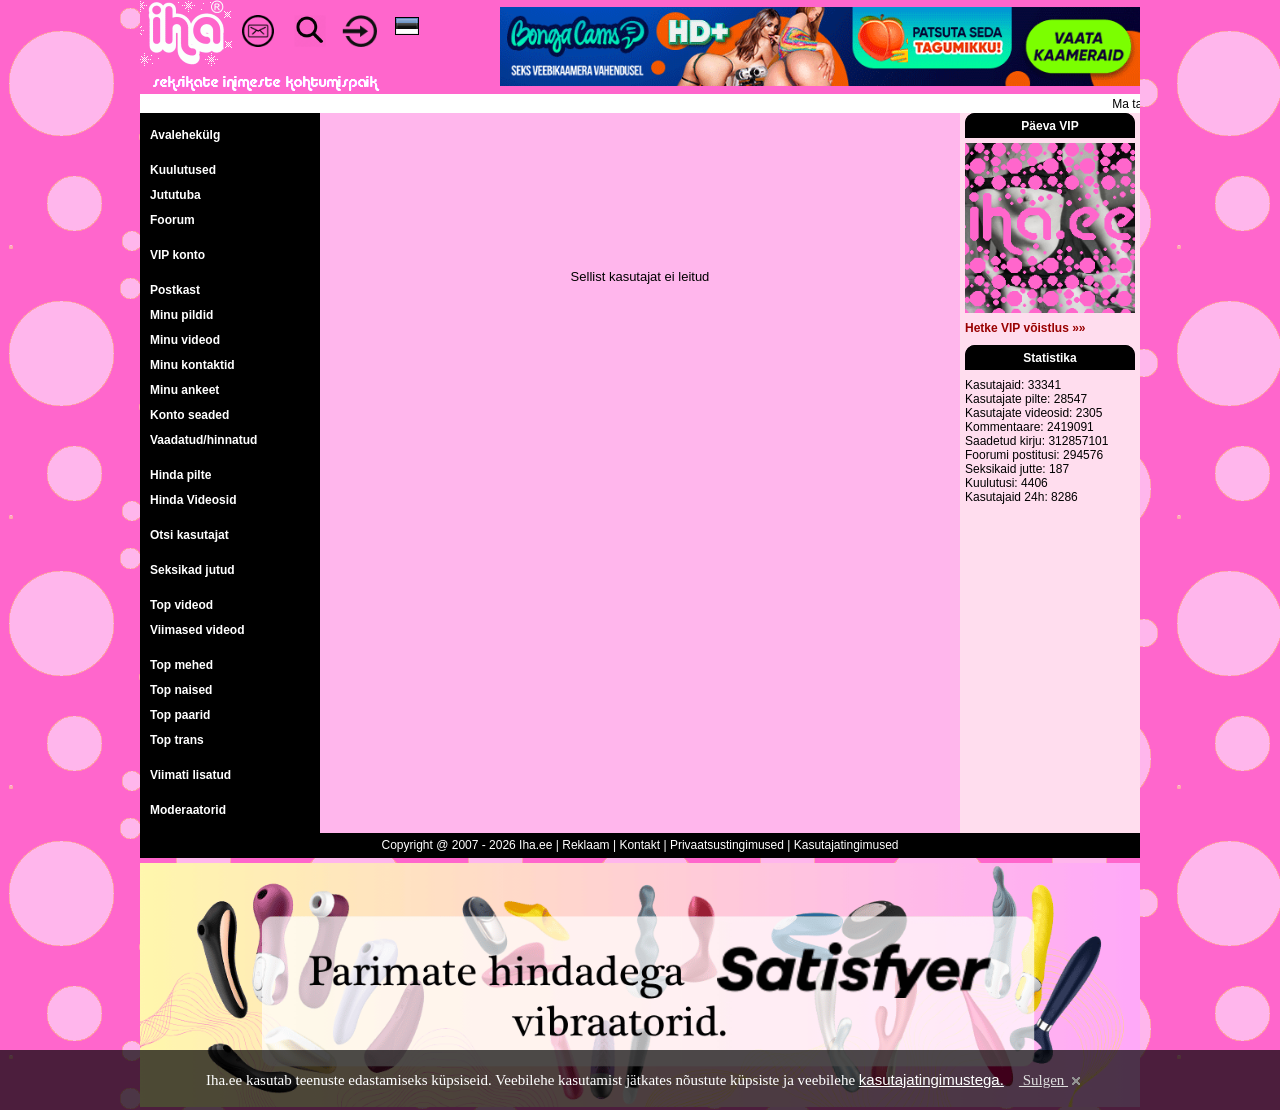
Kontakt (639, 845)
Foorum (172, 220)
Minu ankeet (184, 390)
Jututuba (175, 195)
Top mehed (181, 665)
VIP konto (177, 255)
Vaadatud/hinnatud (203, 440)
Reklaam (585, 845)
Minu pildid (181, 315)
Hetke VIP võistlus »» (1025, 328)
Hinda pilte (180, 475)
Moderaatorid (188, 810)
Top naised (181, 690)
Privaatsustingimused (727, 845)
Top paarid (180, 715)
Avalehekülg (185, 135)
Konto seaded (189, 415)
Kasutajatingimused (846, 845)
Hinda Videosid (193, 500)
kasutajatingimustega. (931, 1079)
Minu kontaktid (192, 365)
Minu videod (185, 340)
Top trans (177, 740)
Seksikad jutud (192, 570)
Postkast (175, 290)
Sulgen (1051, 1080)
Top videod (181, 605)
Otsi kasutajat (189, 535)
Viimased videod (197, 630)
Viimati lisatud (190, 775)
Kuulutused (183, 170)
